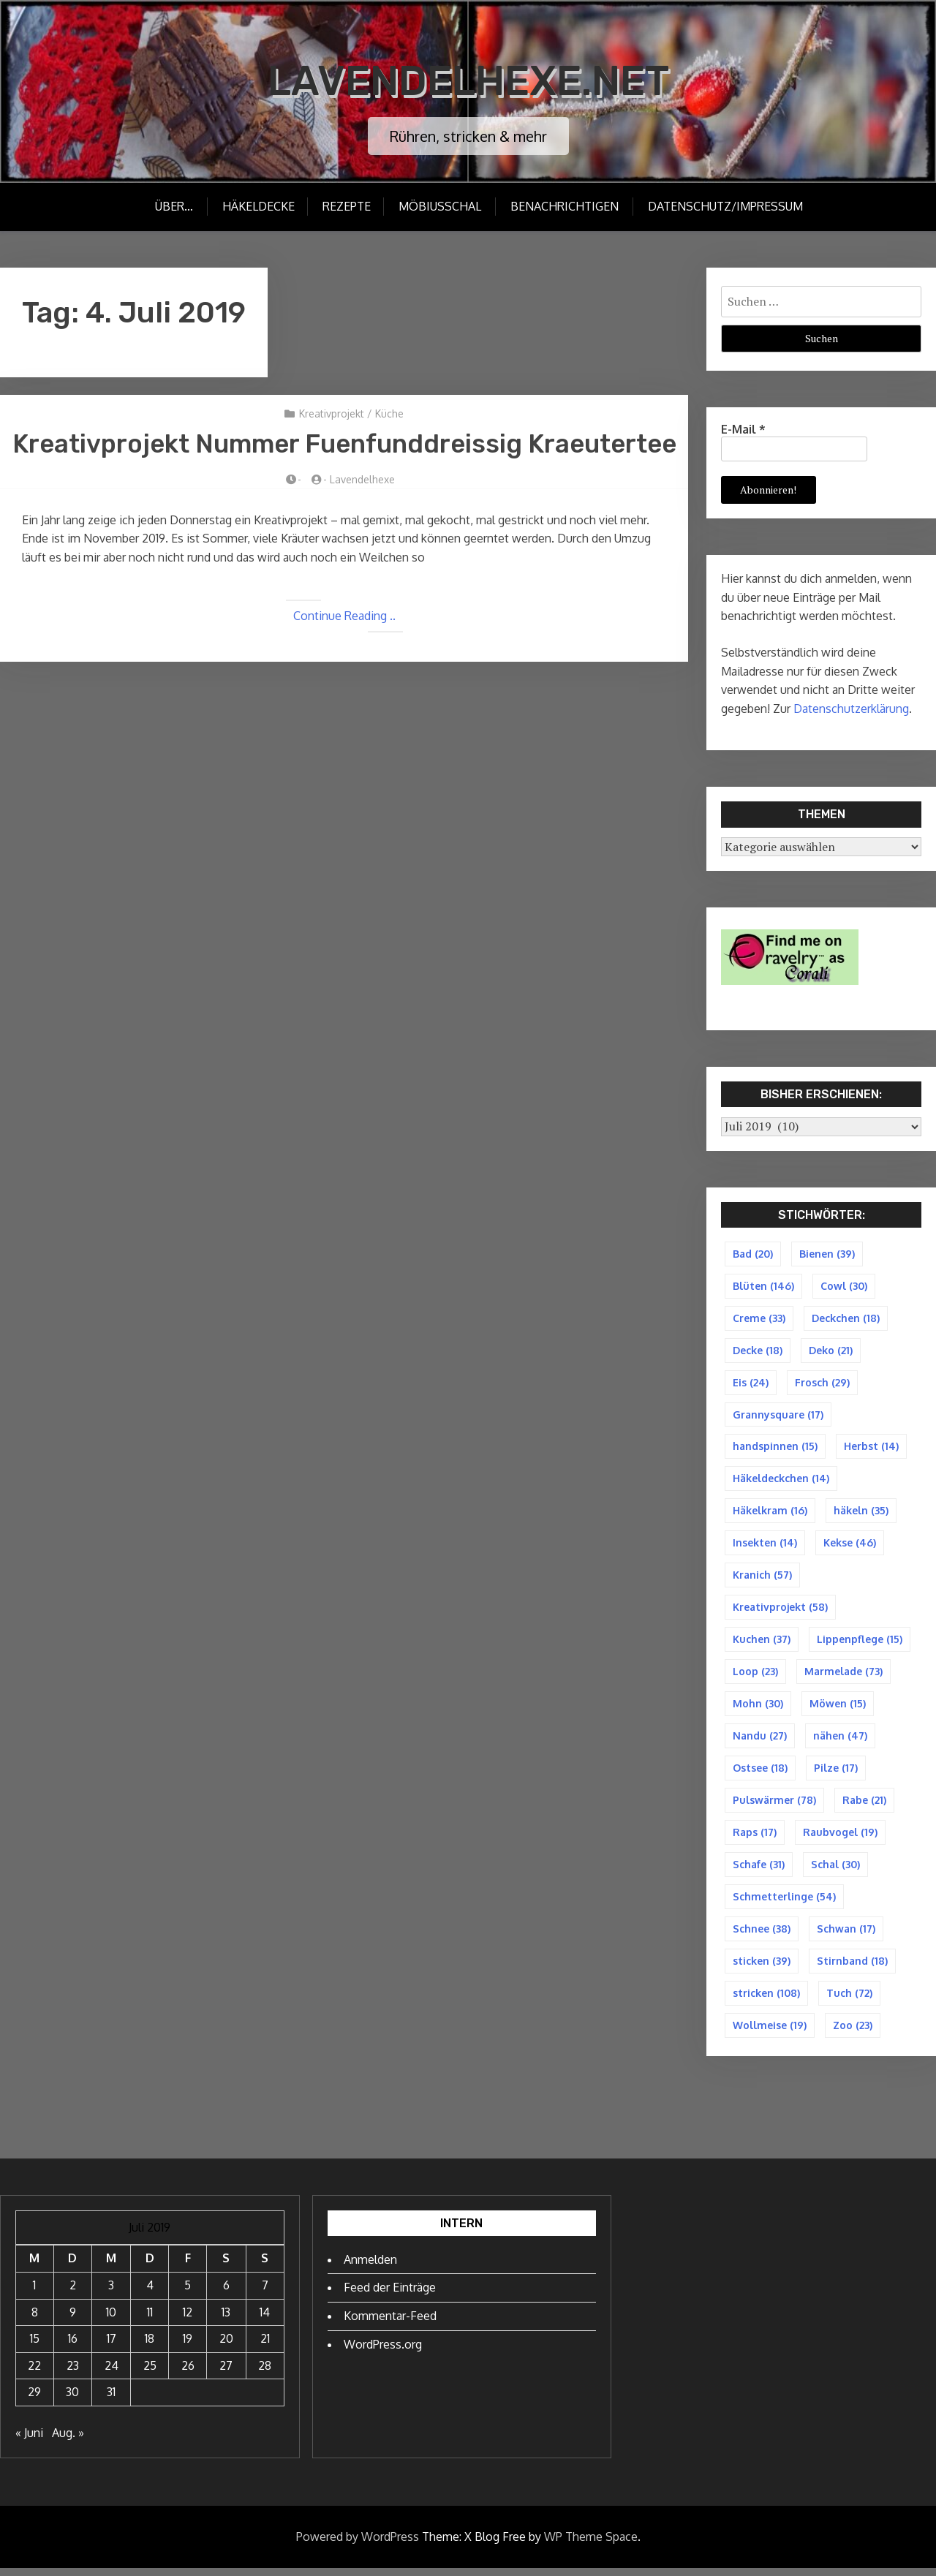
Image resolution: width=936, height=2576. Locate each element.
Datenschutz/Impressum (726, 206)
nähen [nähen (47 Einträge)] (840, 1740)
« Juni (29, 2440)
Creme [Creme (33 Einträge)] (759, 1318)
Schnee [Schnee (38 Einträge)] (761, 1935)
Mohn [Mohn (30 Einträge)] (758, 1707)
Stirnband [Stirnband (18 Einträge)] (852, 1967)
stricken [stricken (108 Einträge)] (766, 2000)
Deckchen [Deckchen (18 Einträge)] (846, 1318)
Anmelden (370, 2266)
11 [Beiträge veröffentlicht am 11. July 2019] (150, 2319)
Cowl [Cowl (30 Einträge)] (843, 1286)
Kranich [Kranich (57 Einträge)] (762, 1578)
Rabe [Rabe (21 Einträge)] (864, 1805)
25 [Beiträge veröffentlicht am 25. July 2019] (149, 2372)
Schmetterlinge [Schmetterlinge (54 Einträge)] (784, 1902)
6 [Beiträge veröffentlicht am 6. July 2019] (226, 2293)
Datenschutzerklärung (851, 708)
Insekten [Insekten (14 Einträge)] (765, 1545)
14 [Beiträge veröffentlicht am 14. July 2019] (265, 2319)
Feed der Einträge (390, 2295)
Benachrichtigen (565, 206)
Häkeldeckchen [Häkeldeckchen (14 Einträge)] (781, 1480)
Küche (389, 413)
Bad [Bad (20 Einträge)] (753, 1253)
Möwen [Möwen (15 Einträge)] (837, 1707)
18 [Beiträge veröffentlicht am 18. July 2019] (149, 2346)
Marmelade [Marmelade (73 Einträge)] (843, 1675)
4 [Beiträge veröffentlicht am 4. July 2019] (150, 2293)
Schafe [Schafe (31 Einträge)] (759, 1870)
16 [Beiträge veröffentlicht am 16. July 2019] (73, 2346)
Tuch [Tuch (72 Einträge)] (849, 2000)
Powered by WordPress (357, 2544)
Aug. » (68, 2440)
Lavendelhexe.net (468, 80)
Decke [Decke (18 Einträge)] (757, 1351)
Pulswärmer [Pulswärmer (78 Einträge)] (774, 1805)
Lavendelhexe (362, 521)
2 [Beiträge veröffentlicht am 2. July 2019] (72, 2293)
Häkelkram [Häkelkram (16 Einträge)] (770, 1513)
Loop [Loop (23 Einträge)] (755, 1675)
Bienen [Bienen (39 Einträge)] (827, 1253)
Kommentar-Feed (390, 2323)
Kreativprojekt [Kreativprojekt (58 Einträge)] (780, 1610)
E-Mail (743, 429)
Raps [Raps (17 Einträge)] (755, 1838)
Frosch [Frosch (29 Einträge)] (822, 1383)
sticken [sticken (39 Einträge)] (761, 1967)
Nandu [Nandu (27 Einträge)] (760, 1740)
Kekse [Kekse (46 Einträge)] (849, 1545)
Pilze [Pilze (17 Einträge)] (836, 1773)
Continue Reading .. (344, 657)
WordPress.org (383, 2351)
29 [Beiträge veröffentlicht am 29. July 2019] (34, 2399)
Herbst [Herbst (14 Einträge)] (871, 1448)
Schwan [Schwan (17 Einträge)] (846, 1935)
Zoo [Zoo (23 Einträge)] (852, 2032)
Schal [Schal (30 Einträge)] (835, 1870)
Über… (172, 206)
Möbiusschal (440, 206)
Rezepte (346, 206)
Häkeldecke (256, 206)
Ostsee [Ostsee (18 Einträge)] (760, 1773)
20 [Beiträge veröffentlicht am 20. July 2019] (226, 2346)
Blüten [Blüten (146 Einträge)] (763, 1286)
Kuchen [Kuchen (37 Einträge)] (761, 1642)
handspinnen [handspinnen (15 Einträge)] (775, 1448)
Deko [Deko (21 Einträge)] (831, 1351)
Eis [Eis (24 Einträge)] (751, 1383)
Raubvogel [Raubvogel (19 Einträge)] (840, 1838)
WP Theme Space (591, 2544)
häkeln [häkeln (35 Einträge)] (861, 1513)
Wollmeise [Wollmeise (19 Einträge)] (770, 2032)
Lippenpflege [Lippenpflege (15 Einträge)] (859, 1642)
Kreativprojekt (331, 413)
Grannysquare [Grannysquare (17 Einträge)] (778, 1416)
